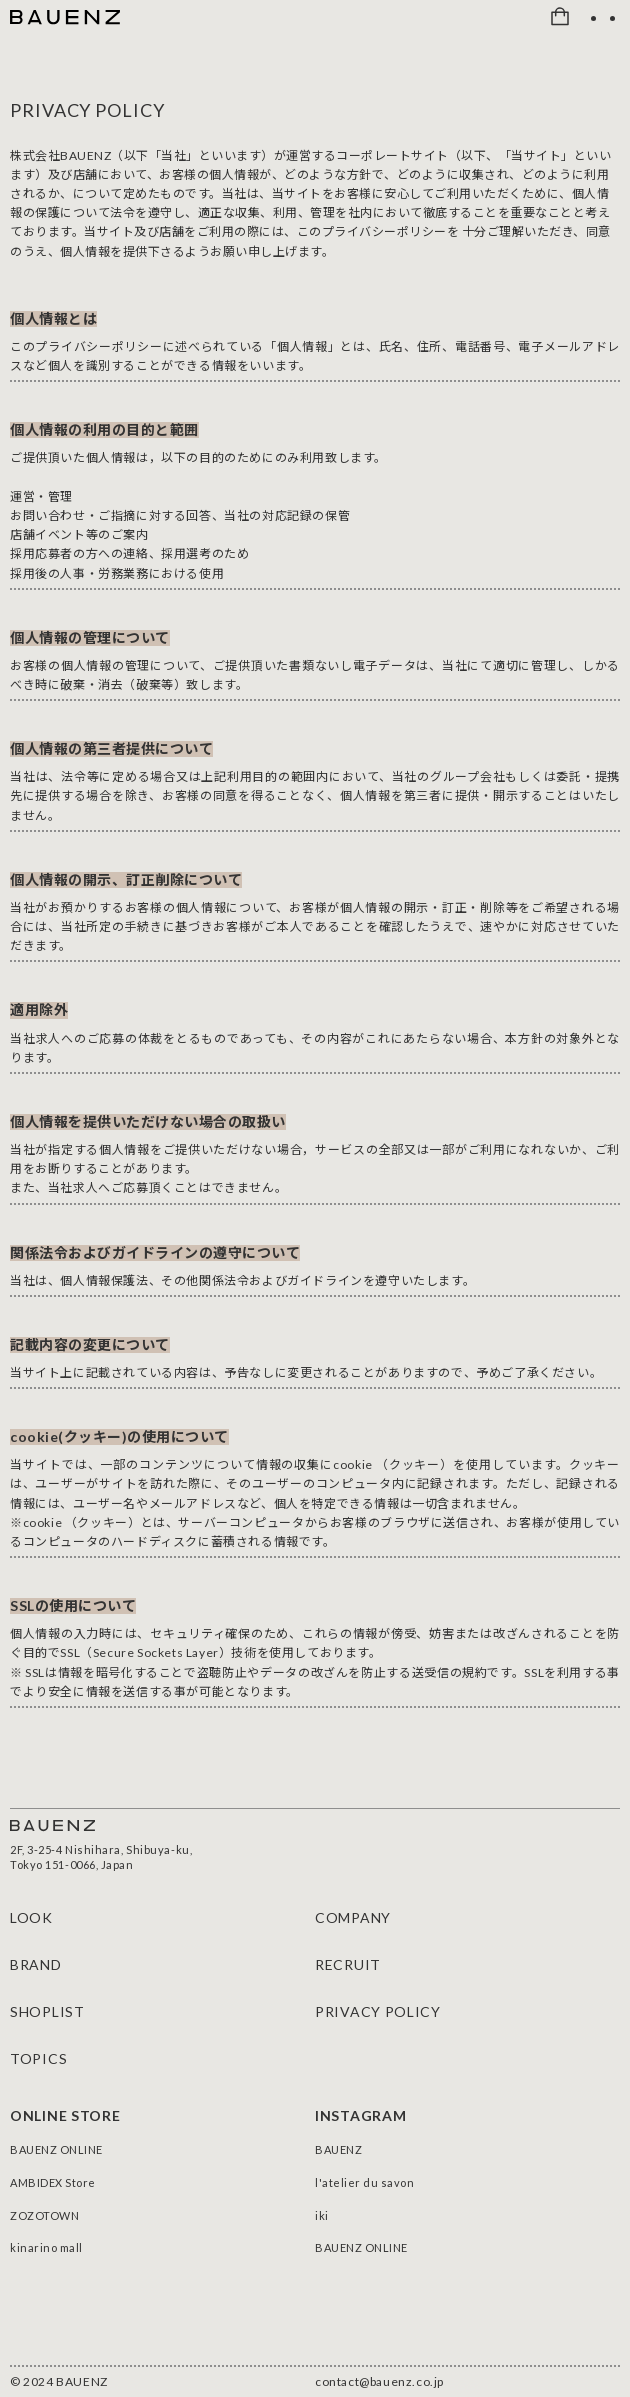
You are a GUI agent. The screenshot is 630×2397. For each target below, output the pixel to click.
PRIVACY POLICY (378, 2011)
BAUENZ (338, 2149)
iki (322, 2215)
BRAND (36, 1964)
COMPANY (353, 1917)
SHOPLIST (47, 2011)
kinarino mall (46, 2247)
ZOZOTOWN (44, 2215)
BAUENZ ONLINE (56, 2149)
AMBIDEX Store (53, 2182)
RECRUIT (348, 1964)
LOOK (31, 1917)
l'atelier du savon (364, 2182)
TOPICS (38, 2058)
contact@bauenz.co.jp (379, 2382)
